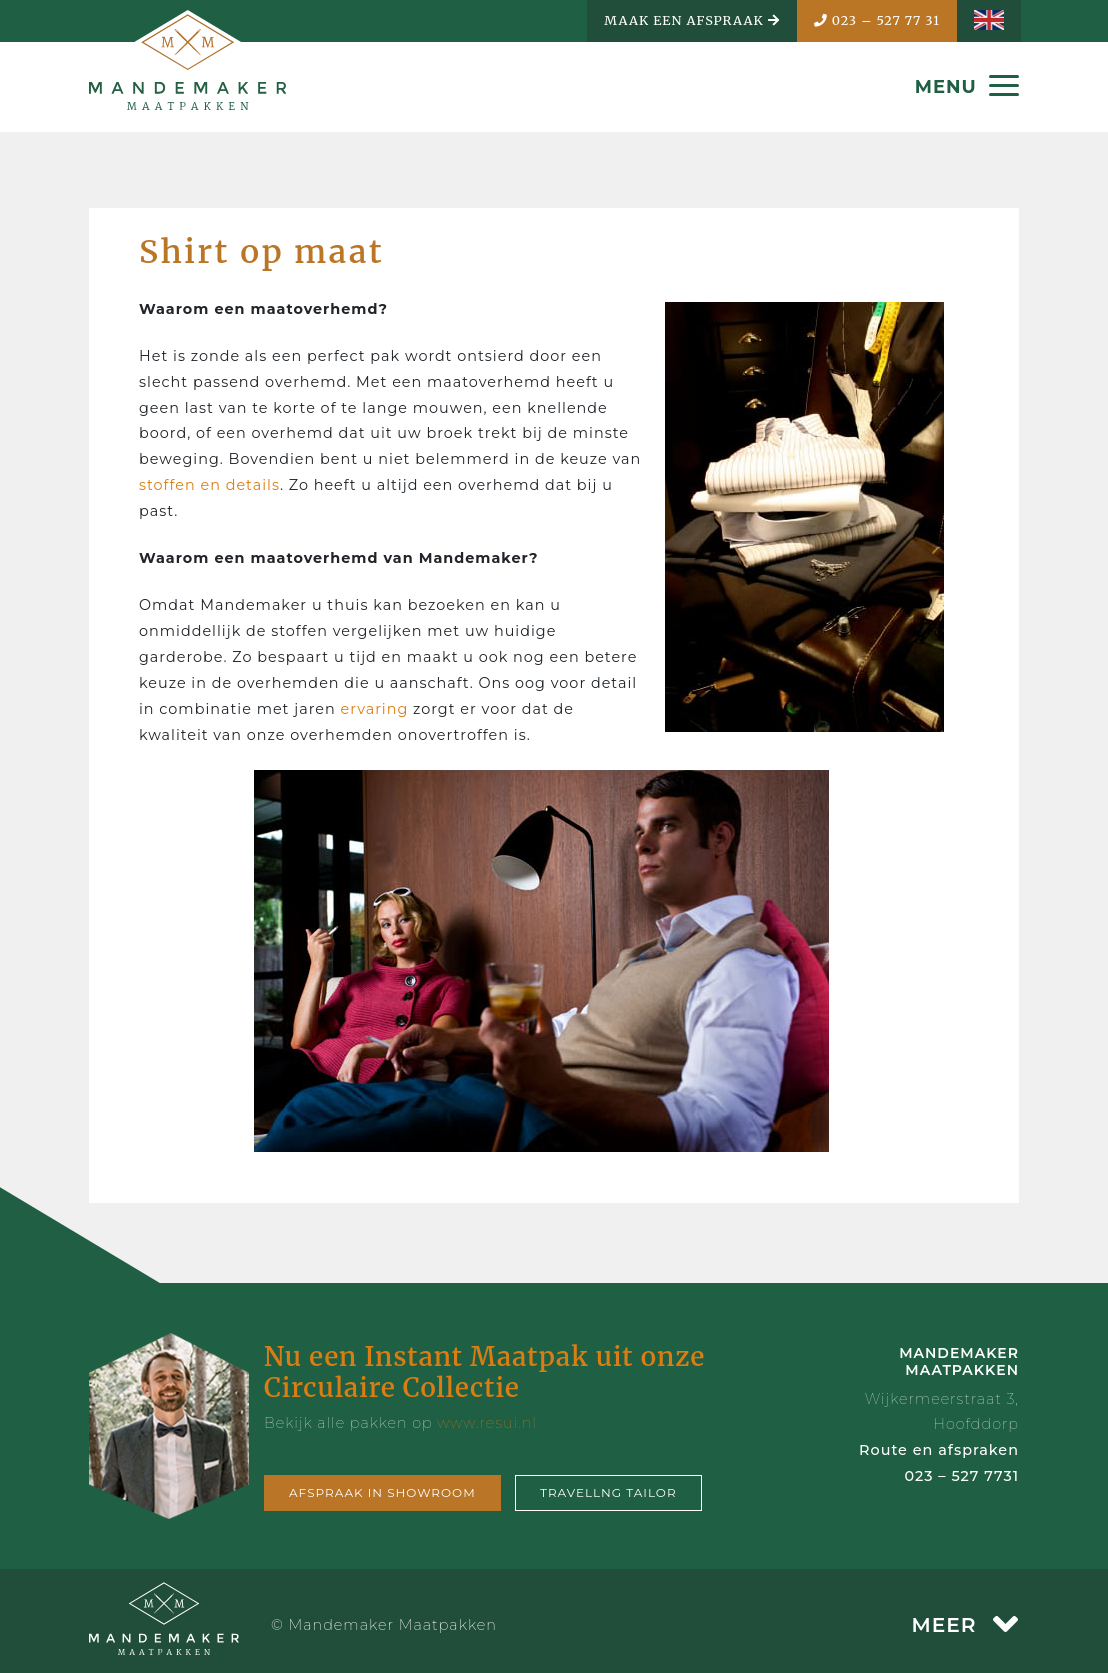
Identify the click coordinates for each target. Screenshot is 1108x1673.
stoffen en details (209, 485)
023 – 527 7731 (961, 1476)
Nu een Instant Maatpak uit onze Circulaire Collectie (484, 1372)
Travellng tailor (608, 1492)
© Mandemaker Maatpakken (384, 1625)
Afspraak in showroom (382, 1492)
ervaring (374, 709)
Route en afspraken (939, 1450)
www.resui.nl (487, 1423)
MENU (967, 87)
